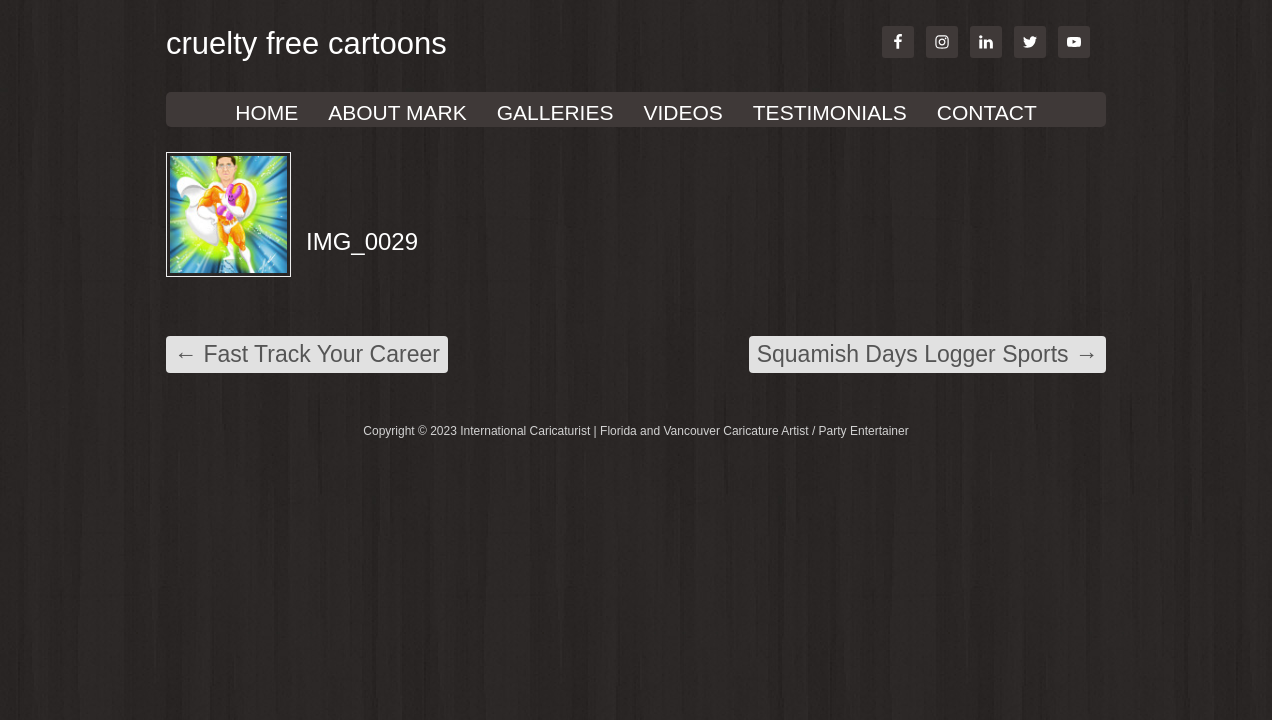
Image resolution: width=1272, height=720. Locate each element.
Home (266, 112)
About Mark (397, 112)
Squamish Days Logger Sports (927, 354)
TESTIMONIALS (830, 112)
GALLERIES (555, 112)
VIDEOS (682, 112)
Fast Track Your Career (307, 354)
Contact (987, 112)
